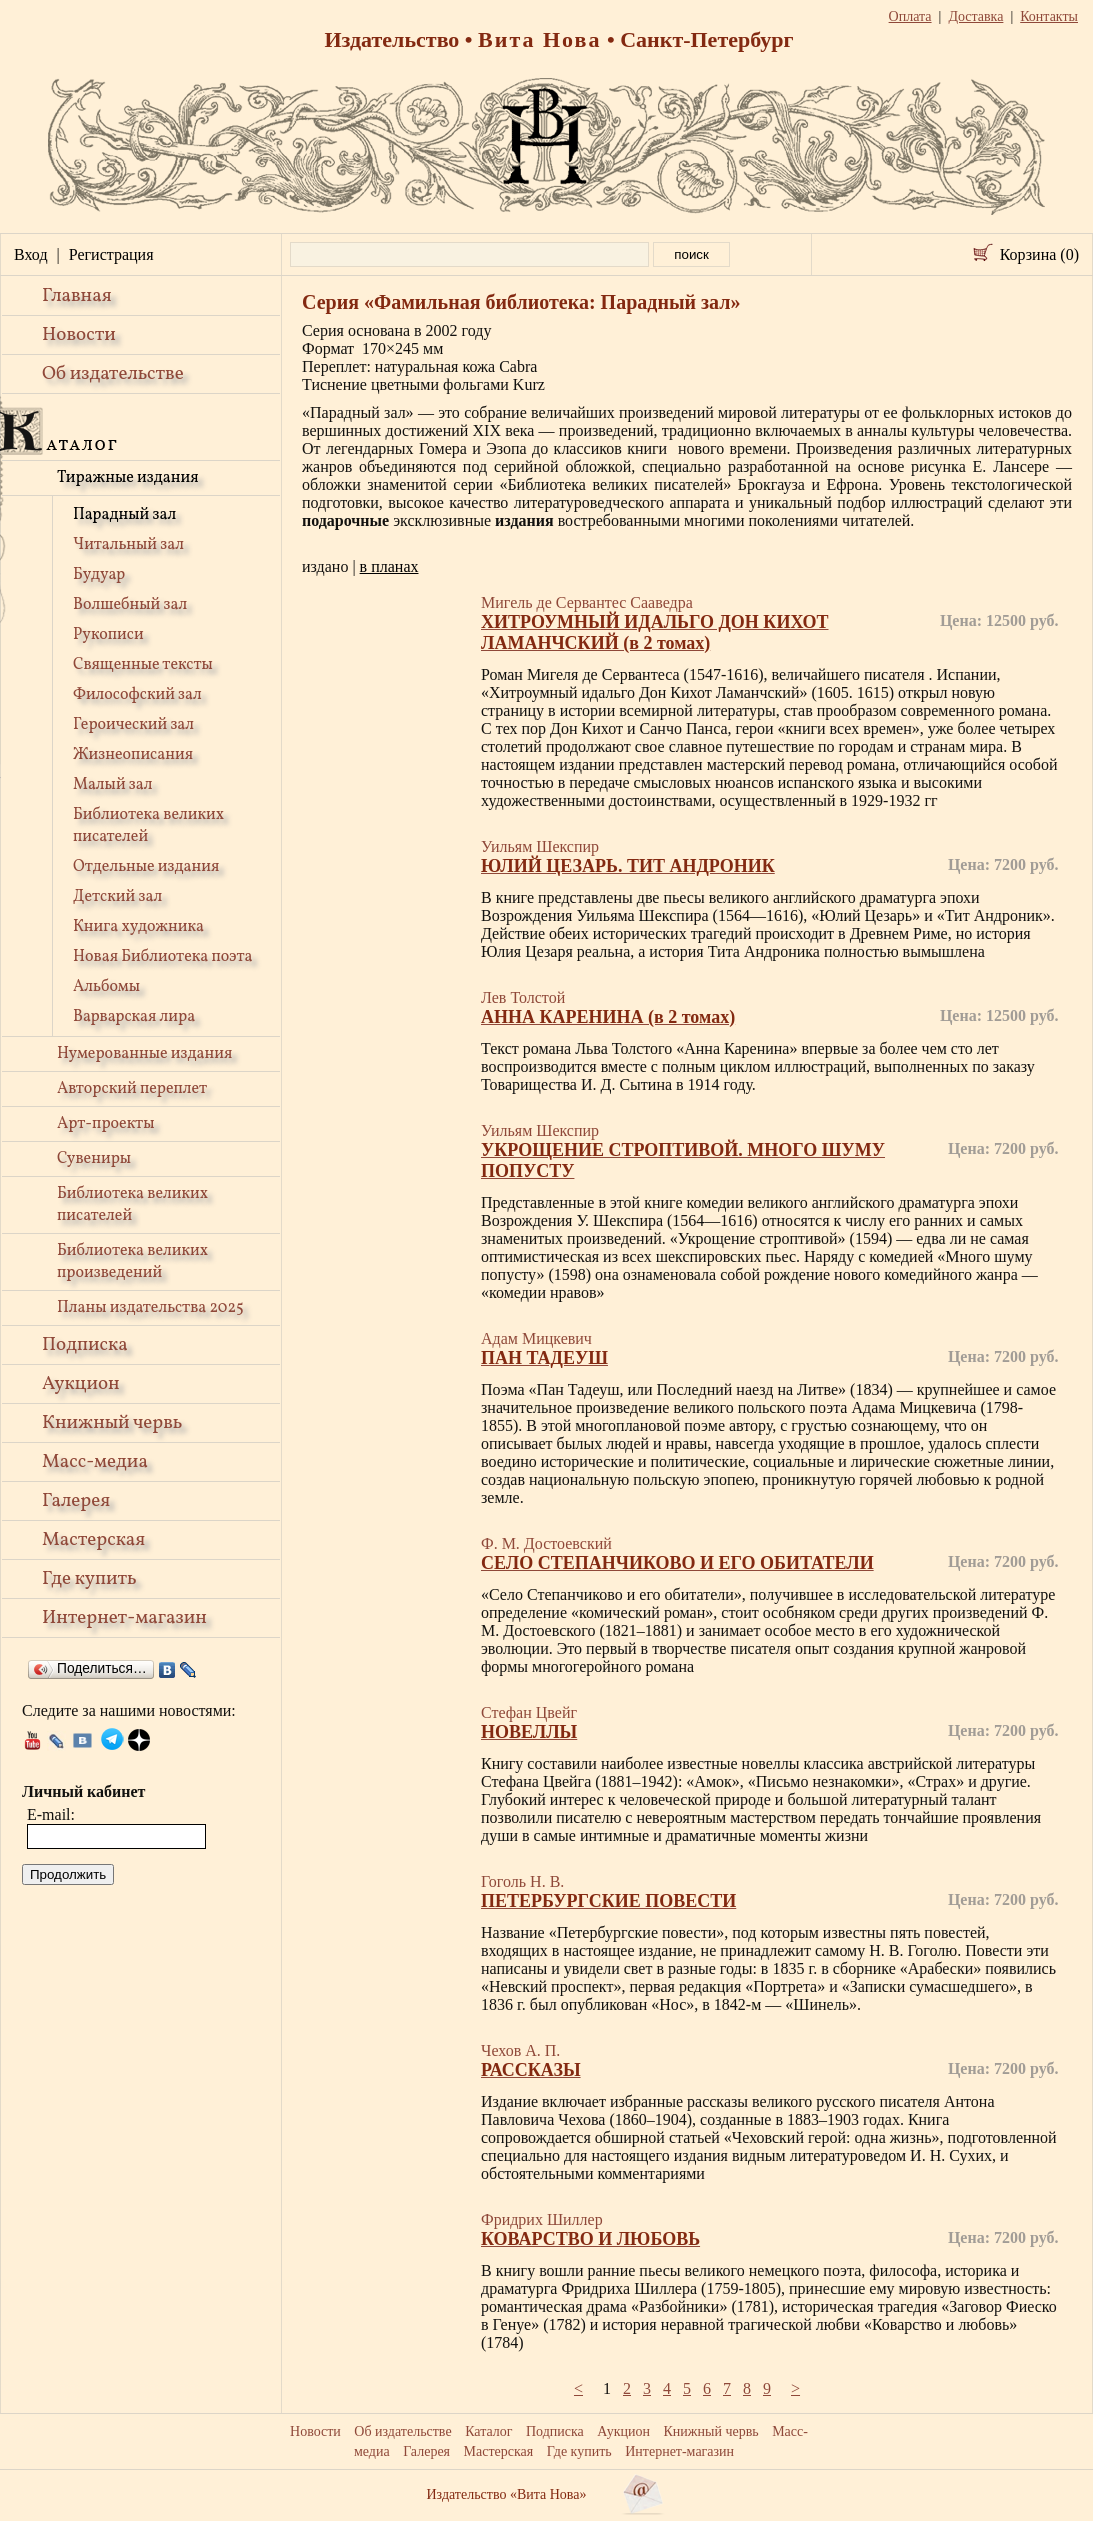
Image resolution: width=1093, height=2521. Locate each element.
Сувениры (94, 1159)
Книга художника (138, 927)
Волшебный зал (130, 605)
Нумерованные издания (144, 1054)
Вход (31, 254)
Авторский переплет (132, 1089)
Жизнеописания (133, 755)
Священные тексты (143, 665)
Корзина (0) (1039, 254)
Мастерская (93, 1540)
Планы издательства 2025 (150, 1308)
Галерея (76, 1501)
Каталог (488, 2431)
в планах (389, 566)
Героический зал (133, 725)
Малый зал (112, 785)
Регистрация (111, 254)
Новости (79, 335)
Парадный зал (124, 515)
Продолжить (68, 1874)
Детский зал (117, 897)
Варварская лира (134, 1017)
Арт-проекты (106, 1124)
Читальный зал (128, 545)
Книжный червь (112, 1423)
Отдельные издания (146, 867)
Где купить (89, 1579)
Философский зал (137, 695)
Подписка (85, 1345)
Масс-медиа (95, 1462)
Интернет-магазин (124, 1618)
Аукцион (81, 1384)
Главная (77, 296)
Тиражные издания (128, 478)
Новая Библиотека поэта (162, 957)
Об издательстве (113, 374)
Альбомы (106, 987)
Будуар (99, 575)
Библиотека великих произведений (132, 1262)
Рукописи (108, 635)
